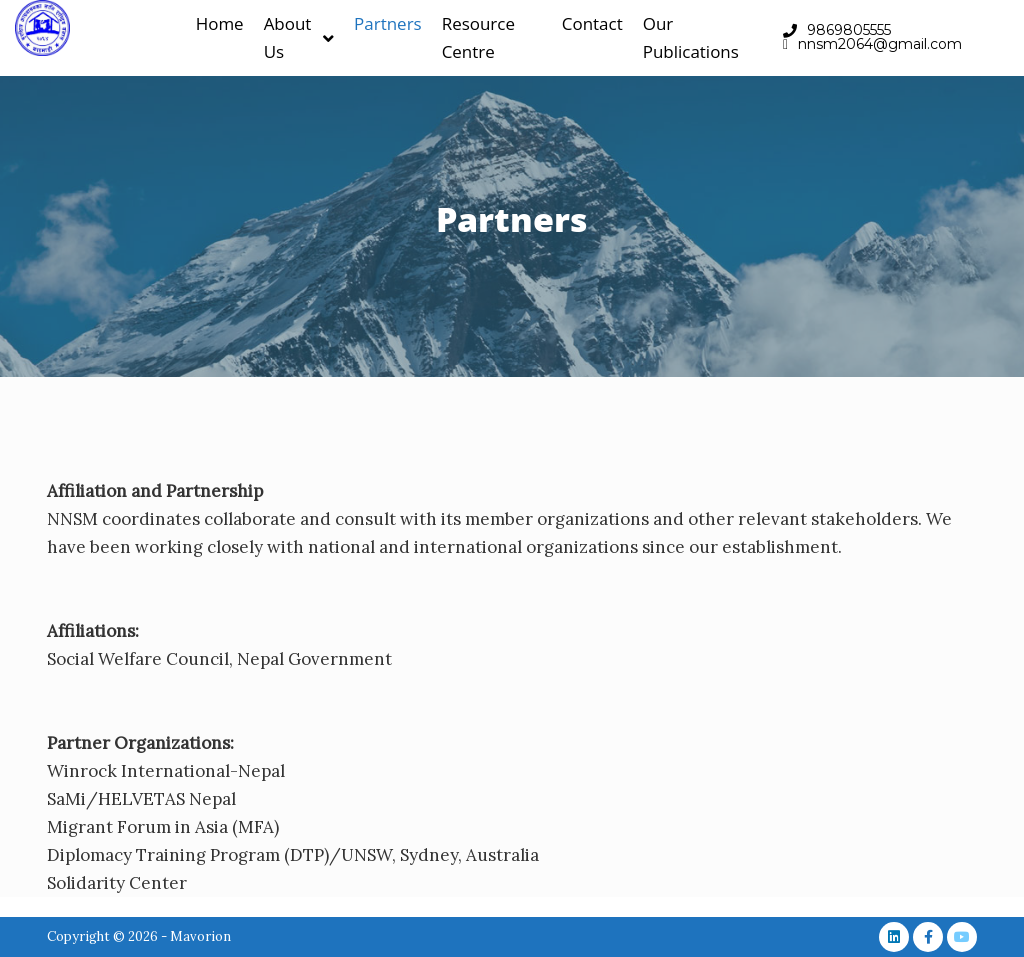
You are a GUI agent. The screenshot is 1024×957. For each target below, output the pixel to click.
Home (220, 23)
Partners (388, 23)
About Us (299, 37)
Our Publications (691, 37)
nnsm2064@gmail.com (880, 44)
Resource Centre (478, 37)
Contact (592, 23)
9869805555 (849, 30)
